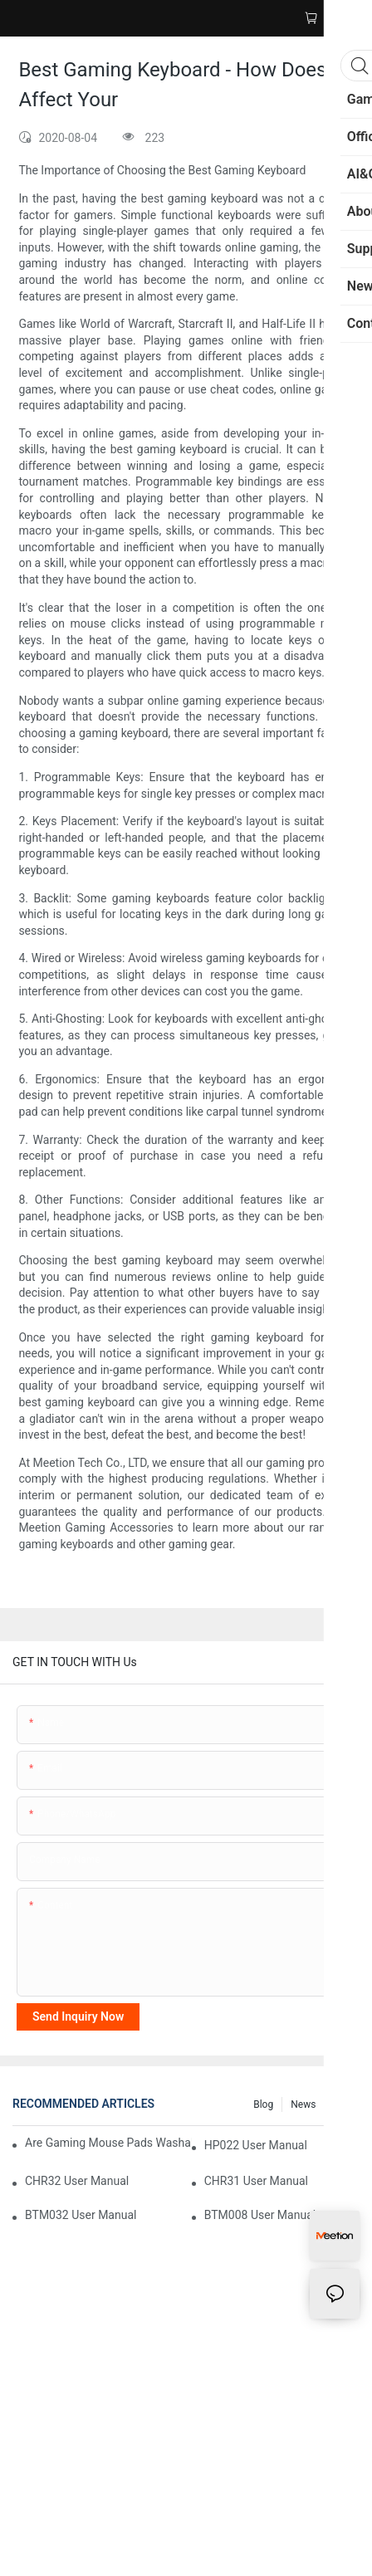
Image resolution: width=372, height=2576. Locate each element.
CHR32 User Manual (77, 2180)
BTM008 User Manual (260, 2215)
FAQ (342, 2104)
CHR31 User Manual (256, 2180)
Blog (263, 2104)
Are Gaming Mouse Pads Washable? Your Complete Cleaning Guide (108, 2142)
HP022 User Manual (255, 2145)
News (303, 2104)
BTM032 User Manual (80, 2215)
